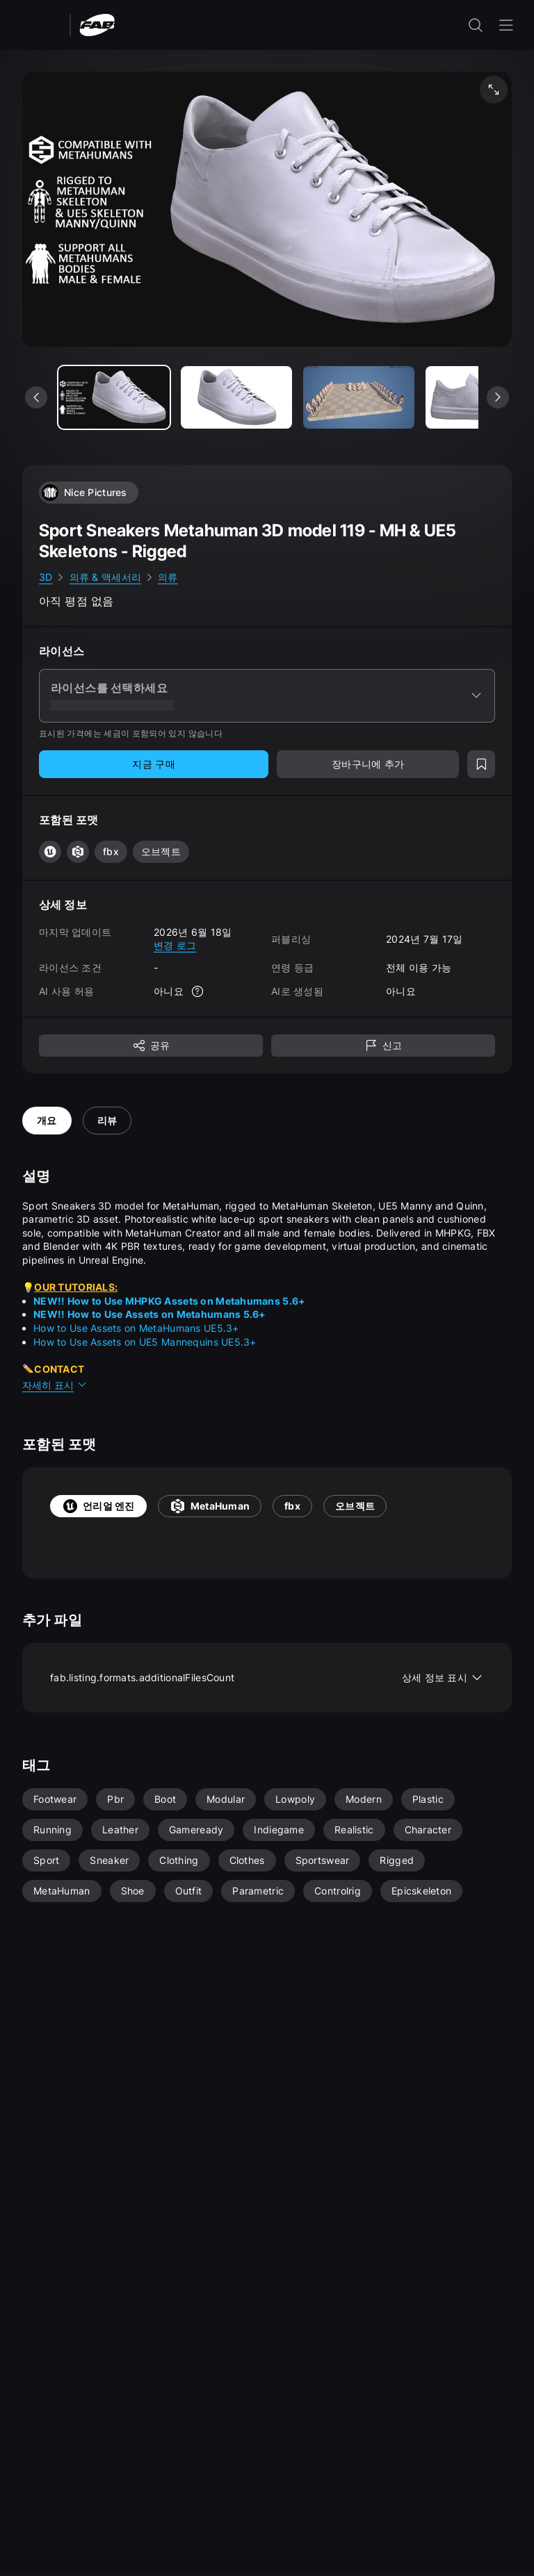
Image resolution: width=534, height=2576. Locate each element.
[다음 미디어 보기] (498, 397)
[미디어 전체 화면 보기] (494, 90)
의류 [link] (168, 577)
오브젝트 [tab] (355, 1506)
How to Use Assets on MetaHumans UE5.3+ (136, 1328)
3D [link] (46, 577)
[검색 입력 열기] (475, 25)
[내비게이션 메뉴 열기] (506, 25)
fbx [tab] (292, 1506)
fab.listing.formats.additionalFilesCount (267, 1678)
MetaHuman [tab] (210, 1506)
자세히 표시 (55, 1385)
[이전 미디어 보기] (36, 397)
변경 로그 (175, 945)
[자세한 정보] (197, 991)
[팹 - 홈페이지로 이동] (97, 24)
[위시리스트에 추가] (481, 764)
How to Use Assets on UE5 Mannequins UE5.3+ (145, 1342)
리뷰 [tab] (107, 1120)
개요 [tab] (47, 1120)
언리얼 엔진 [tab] (98, 1506)
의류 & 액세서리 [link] (106, 577)
